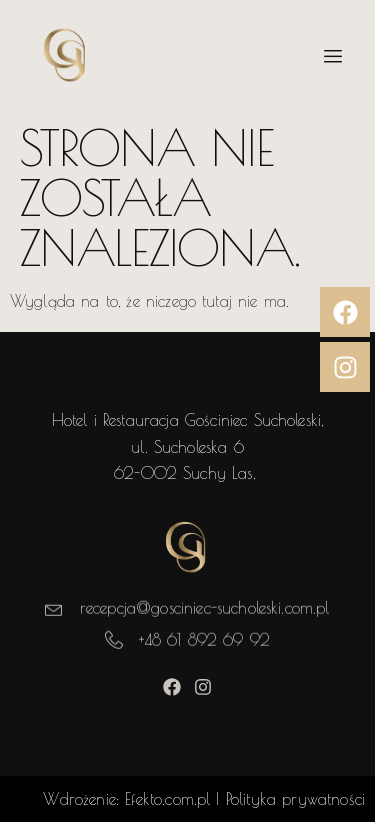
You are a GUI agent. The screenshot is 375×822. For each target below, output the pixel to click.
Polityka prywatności (295, 799)
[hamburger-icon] (332, 57)
